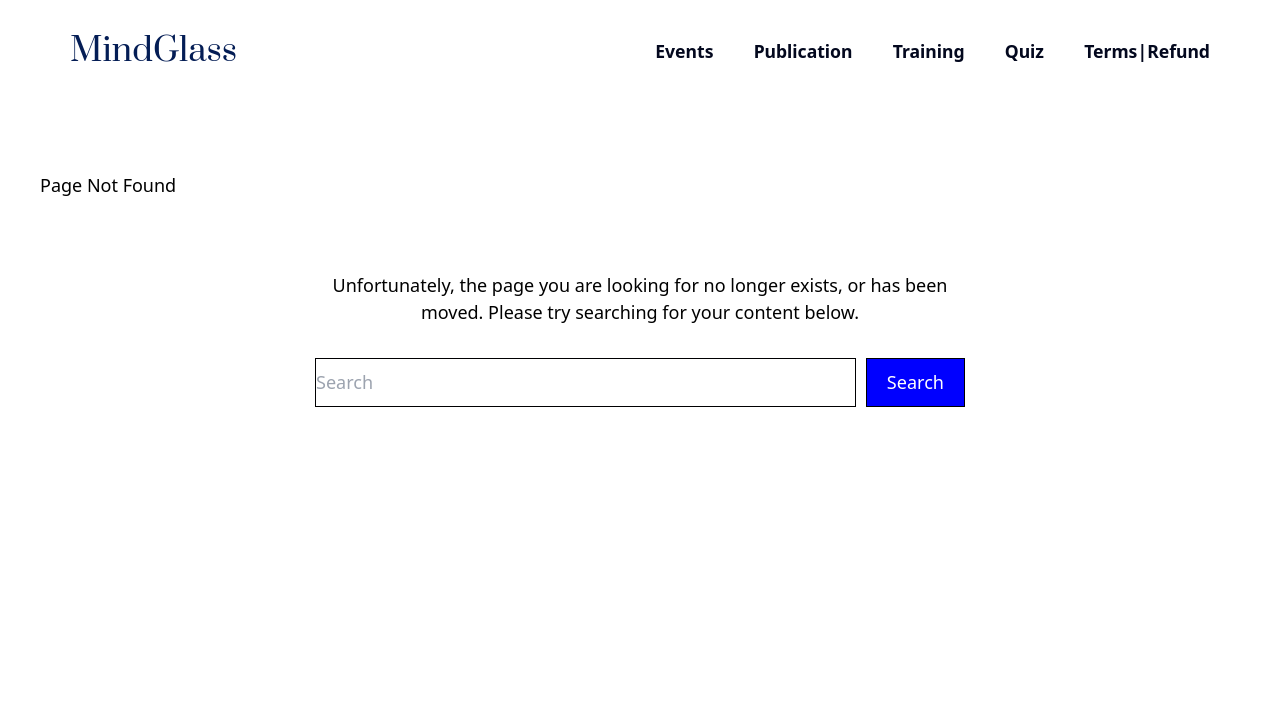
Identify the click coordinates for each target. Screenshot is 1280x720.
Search (915, 382)
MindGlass (153, 51)
